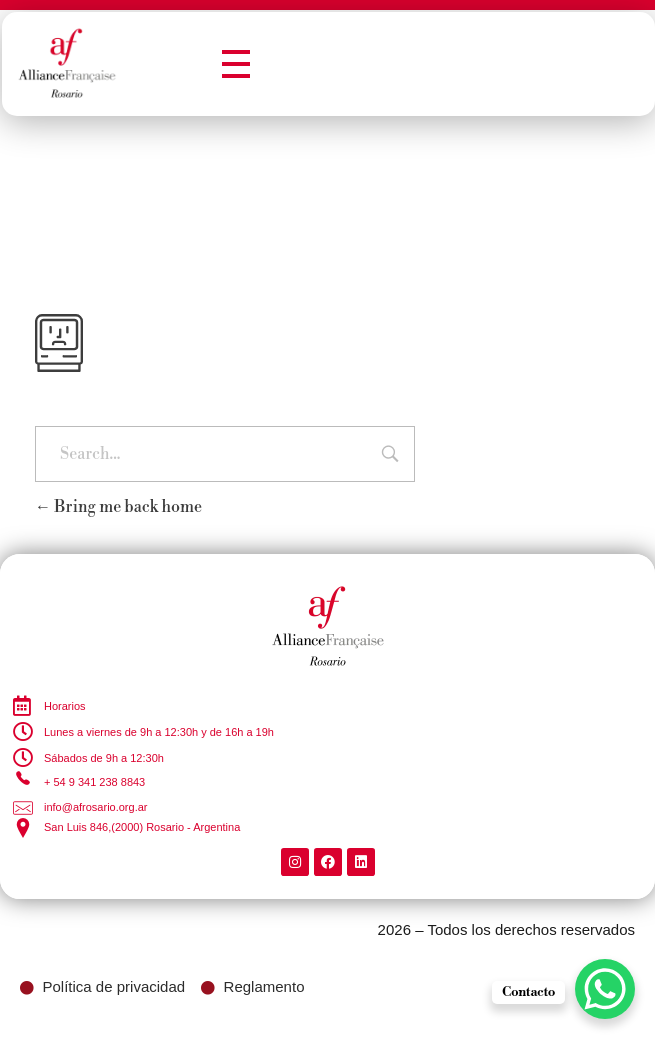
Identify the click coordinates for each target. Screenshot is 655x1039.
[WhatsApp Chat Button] (605, 989)
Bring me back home (118, 507)
